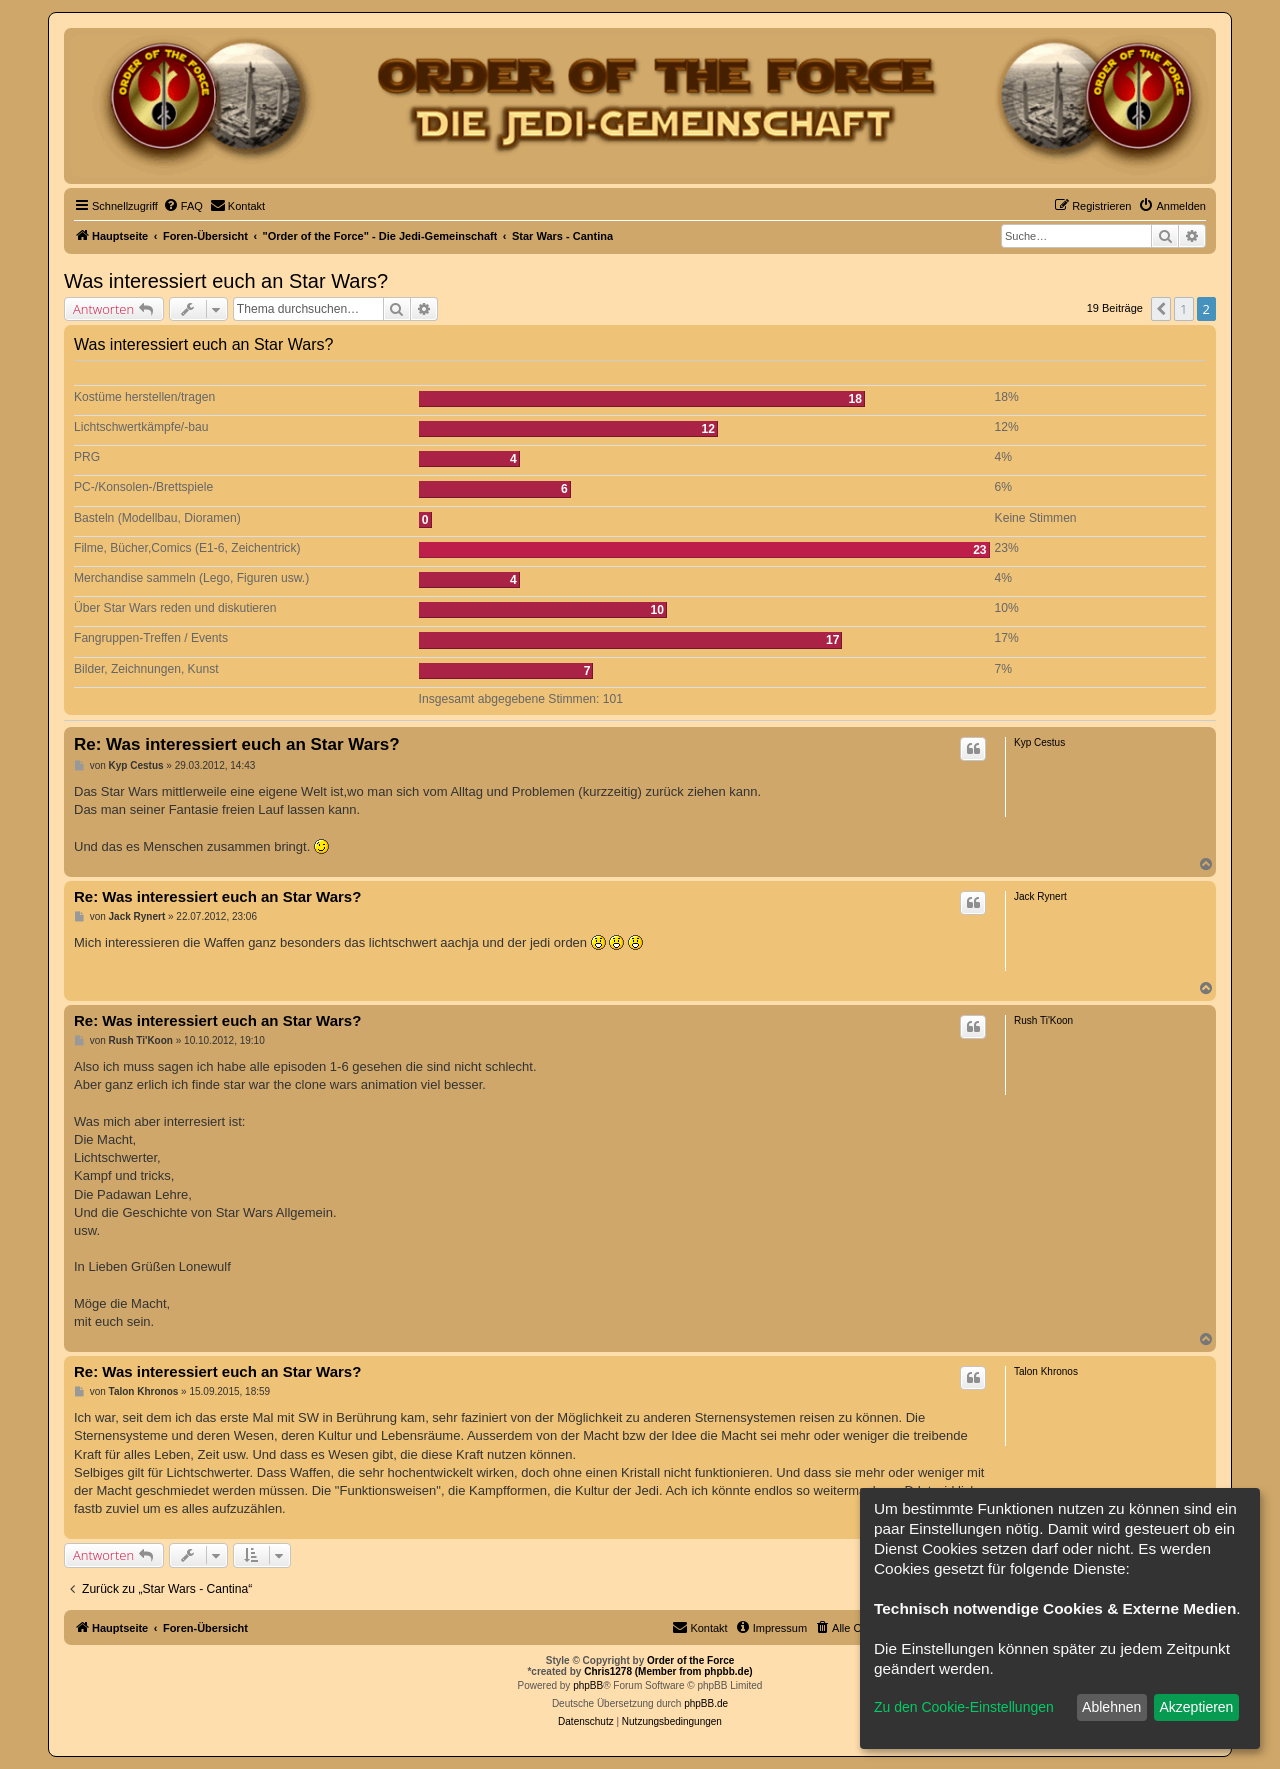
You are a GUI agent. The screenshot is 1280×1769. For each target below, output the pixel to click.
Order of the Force (690, 1660)
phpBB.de (706, 1703)
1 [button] (1183, 309)
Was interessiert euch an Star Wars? (226, 281)
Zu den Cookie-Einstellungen (964, 1707)
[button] (1161, 309)
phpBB (588, 1685)
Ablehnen (1111, 1707)
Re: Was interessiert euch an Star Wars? (237, 744)
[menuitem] (183, 206)
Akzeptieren (1196, 1707)
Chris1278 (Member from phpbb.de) (668, 1671)
